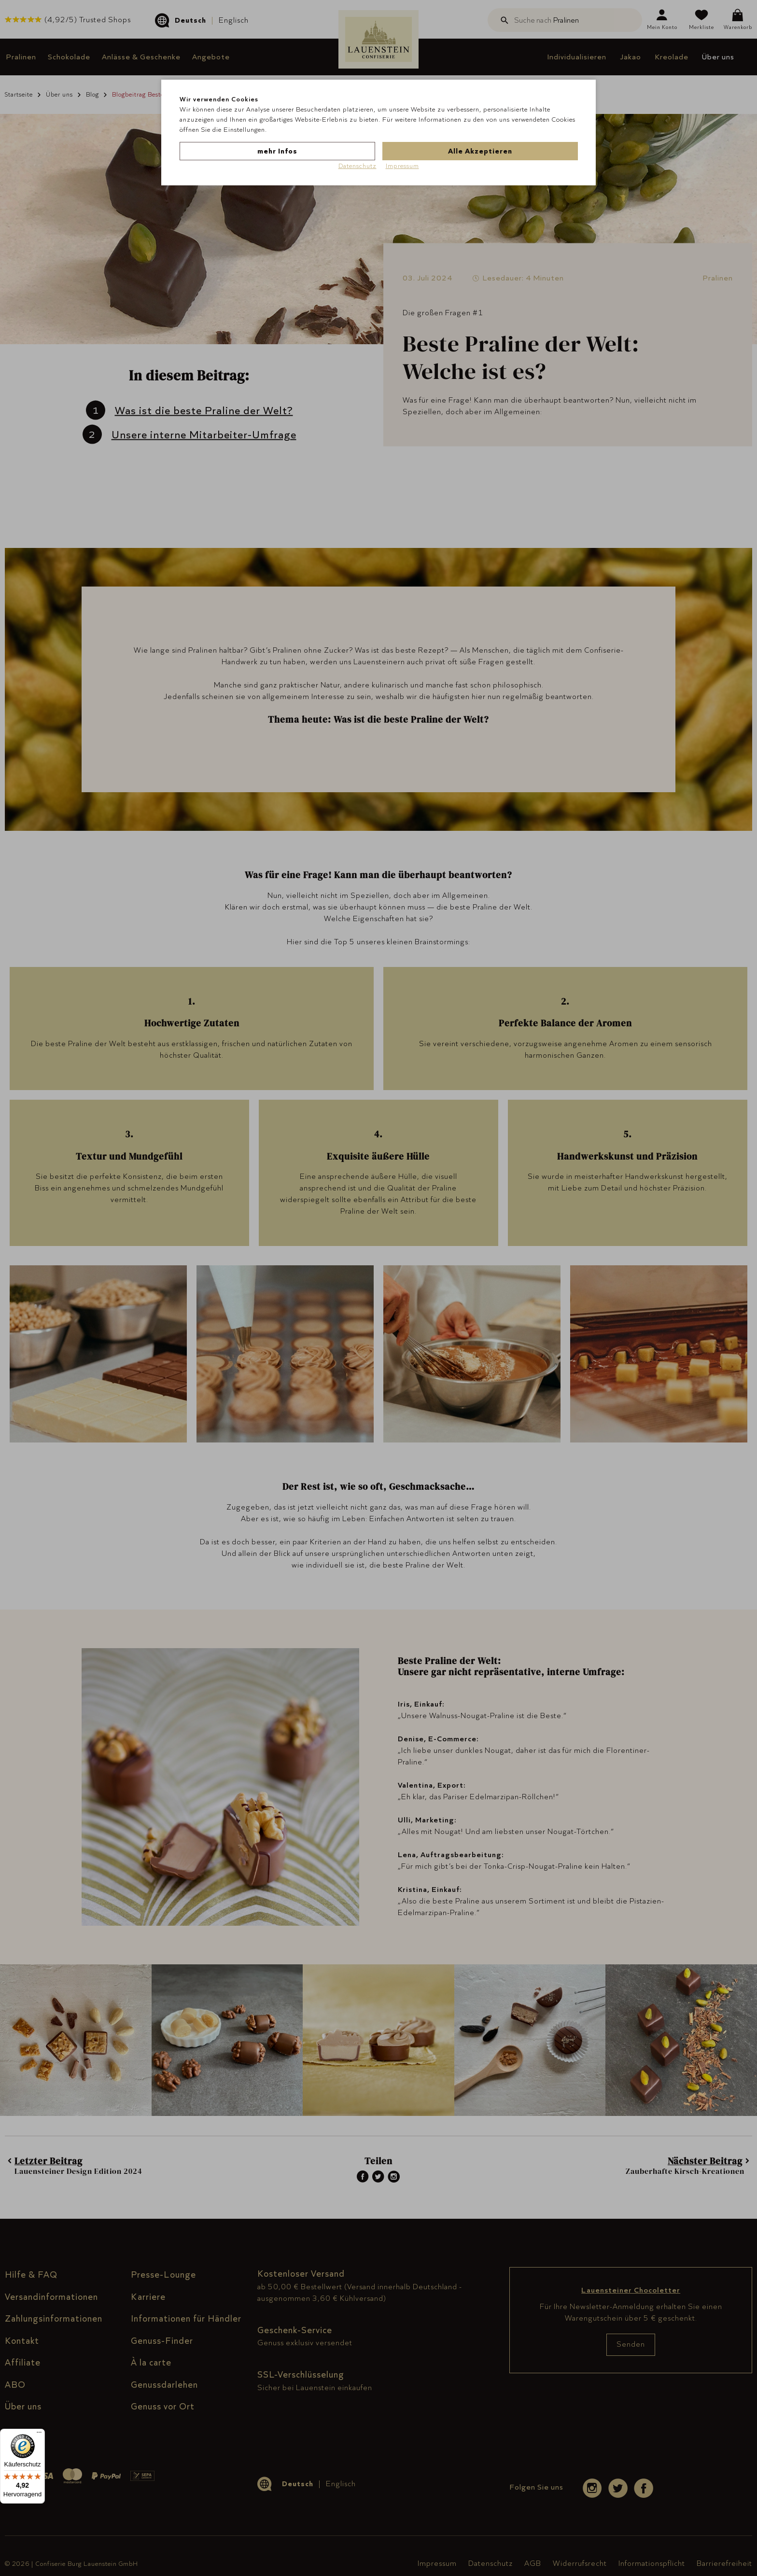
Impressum (402, 165)
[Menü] (39, 2434)
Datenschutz (357, 165)
